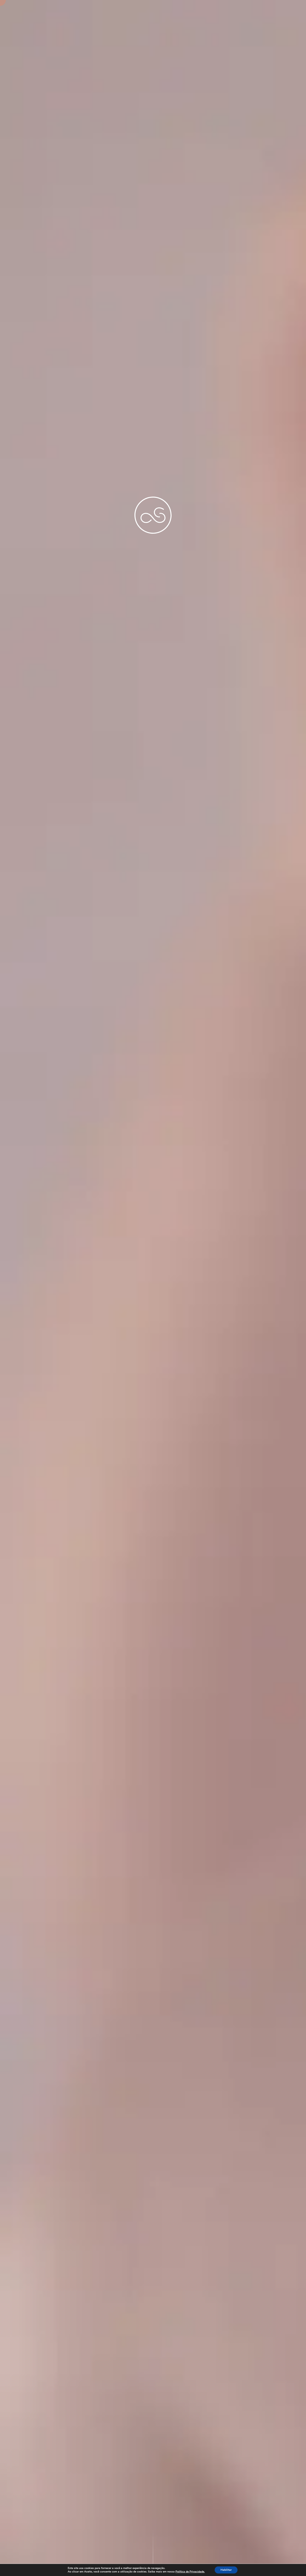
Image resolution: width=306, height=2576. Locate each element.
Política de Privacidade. (192, 2571)
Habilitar (229, 2570)
